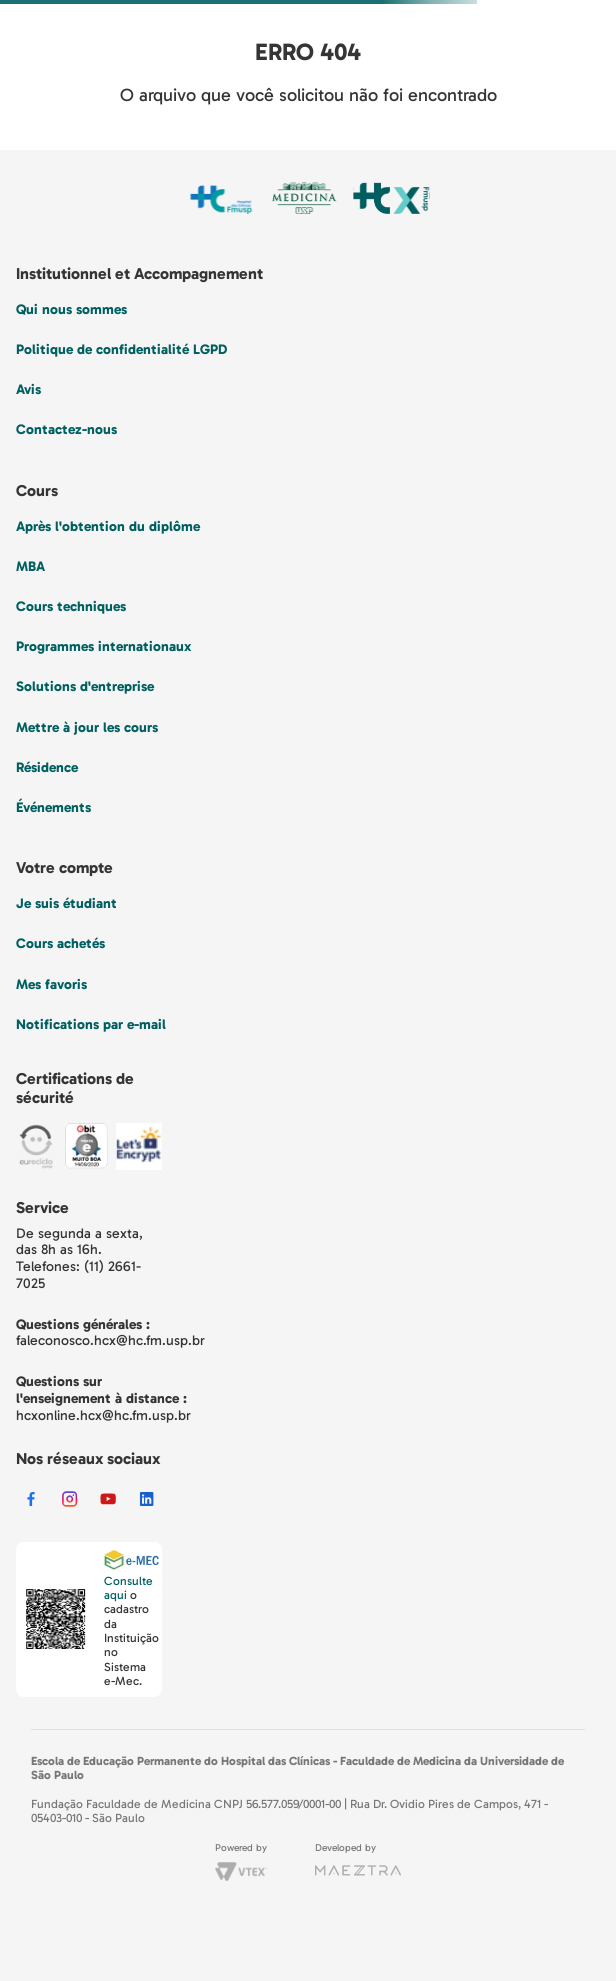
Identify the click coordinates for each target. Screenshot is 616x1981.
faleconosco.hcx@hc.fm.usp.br (110, 1340)
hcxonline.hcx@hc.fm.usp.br (103, 1415)
